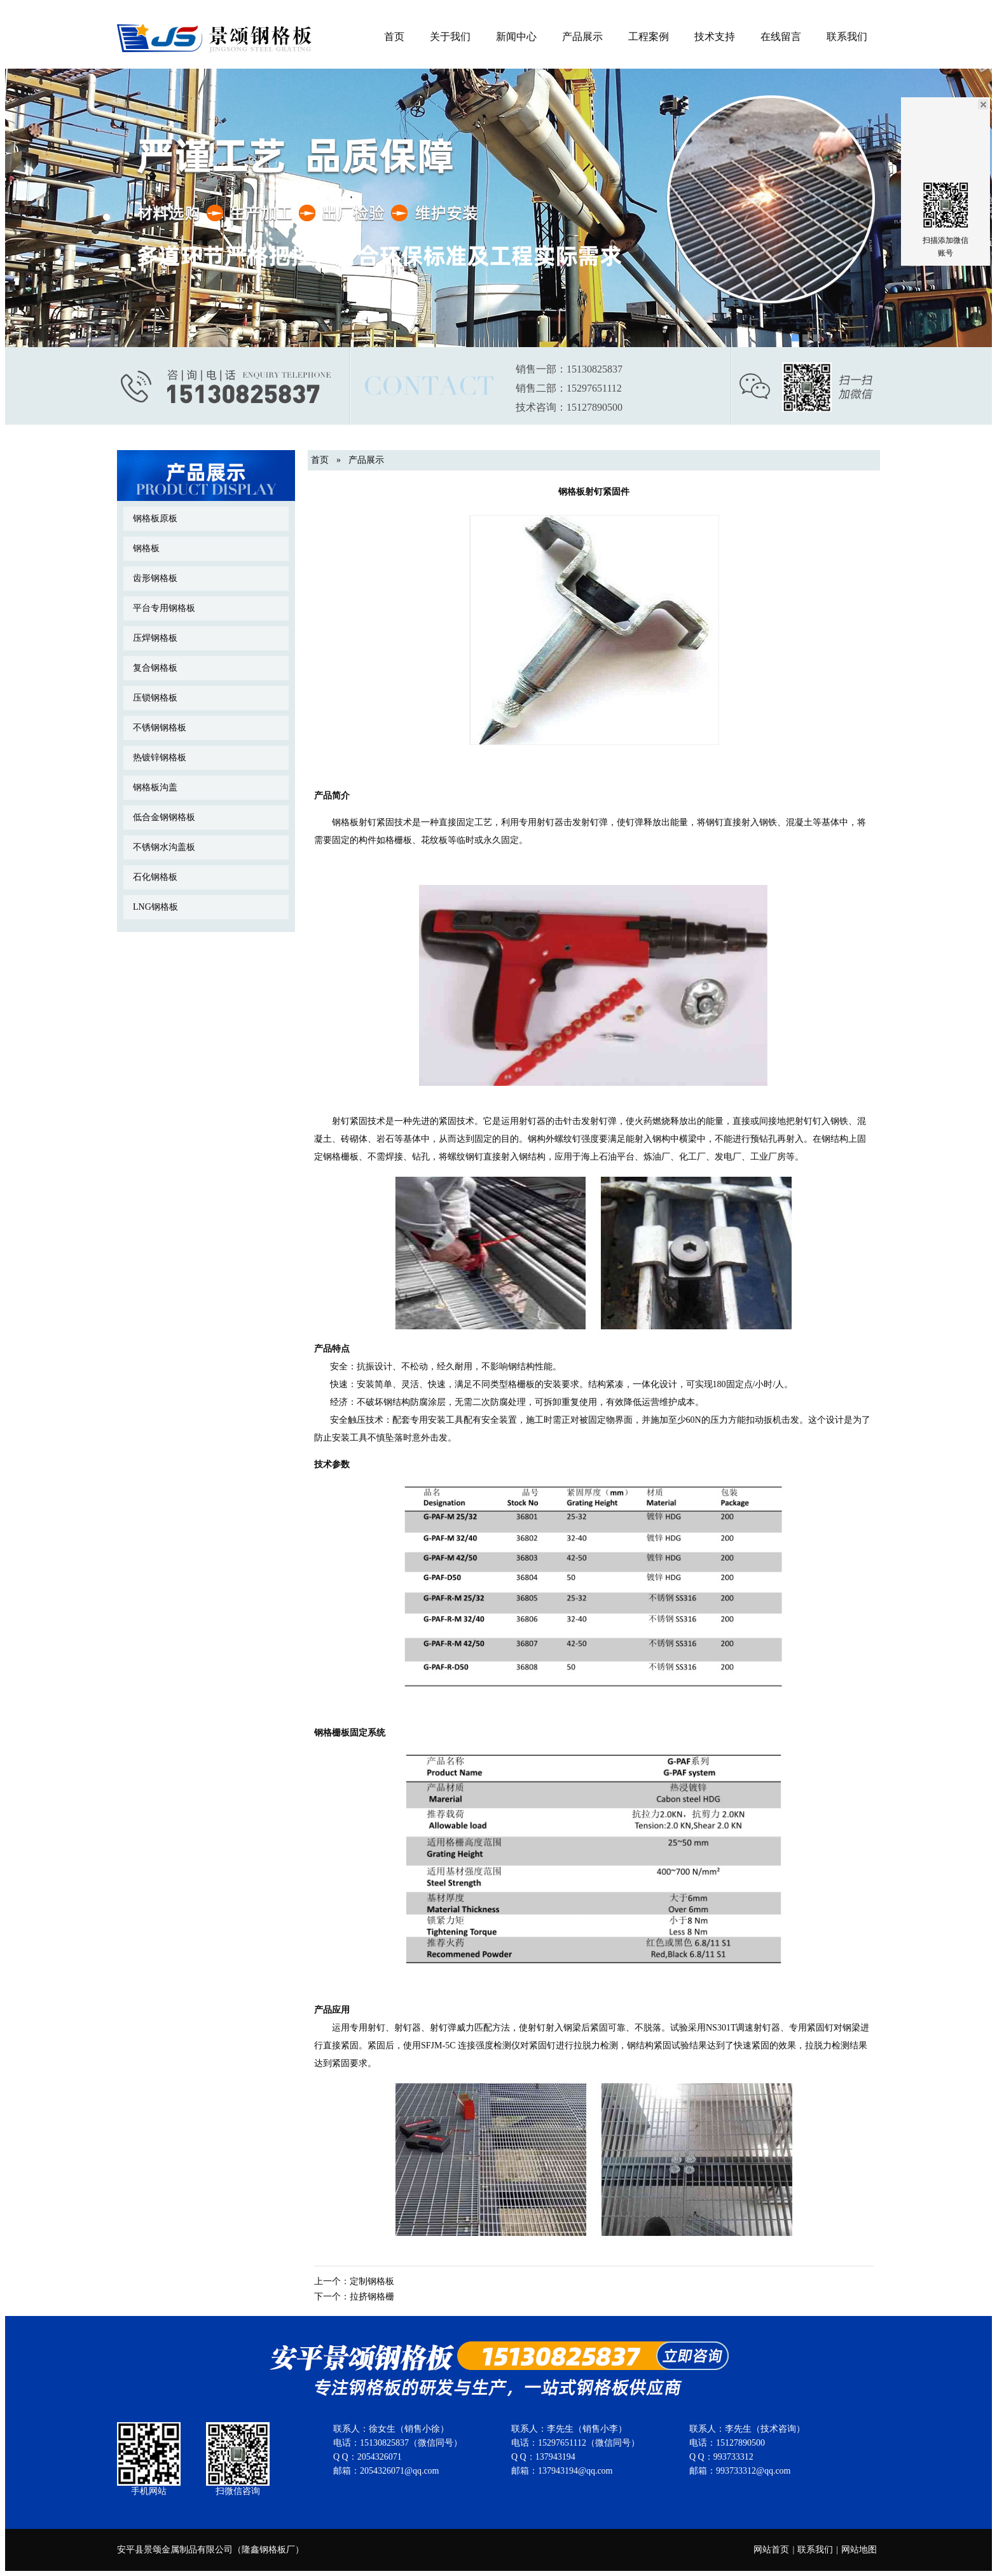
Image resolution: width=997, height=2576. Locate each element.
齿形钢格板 (155, 578)
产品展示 (582, 36)
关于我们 (450, 36)
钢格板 (146, 548)
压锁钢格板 (155, 697)
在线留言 (780, 36)
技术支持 (714, 36)
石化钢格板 (155, 877)
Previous (17, 197)
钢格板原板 (155, 518)
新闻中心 (516, 36)
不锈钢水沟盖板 (164, 847)
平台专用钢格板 (164, 608)
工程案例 (648, 36)
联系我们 (847, 36)
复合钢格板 (155, 668)
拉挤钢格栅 (372, 2296)
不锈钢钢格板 (159, 727)
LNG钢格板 (155, 907)
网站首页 (771, 2549)
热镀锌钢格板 (159, 757)
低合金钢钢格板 (164, 817)
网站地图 (859, 2549)
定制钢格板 (372, 2281)
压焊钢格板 (155, 638)
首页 (394, 36)
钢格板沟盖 (155, 787)
